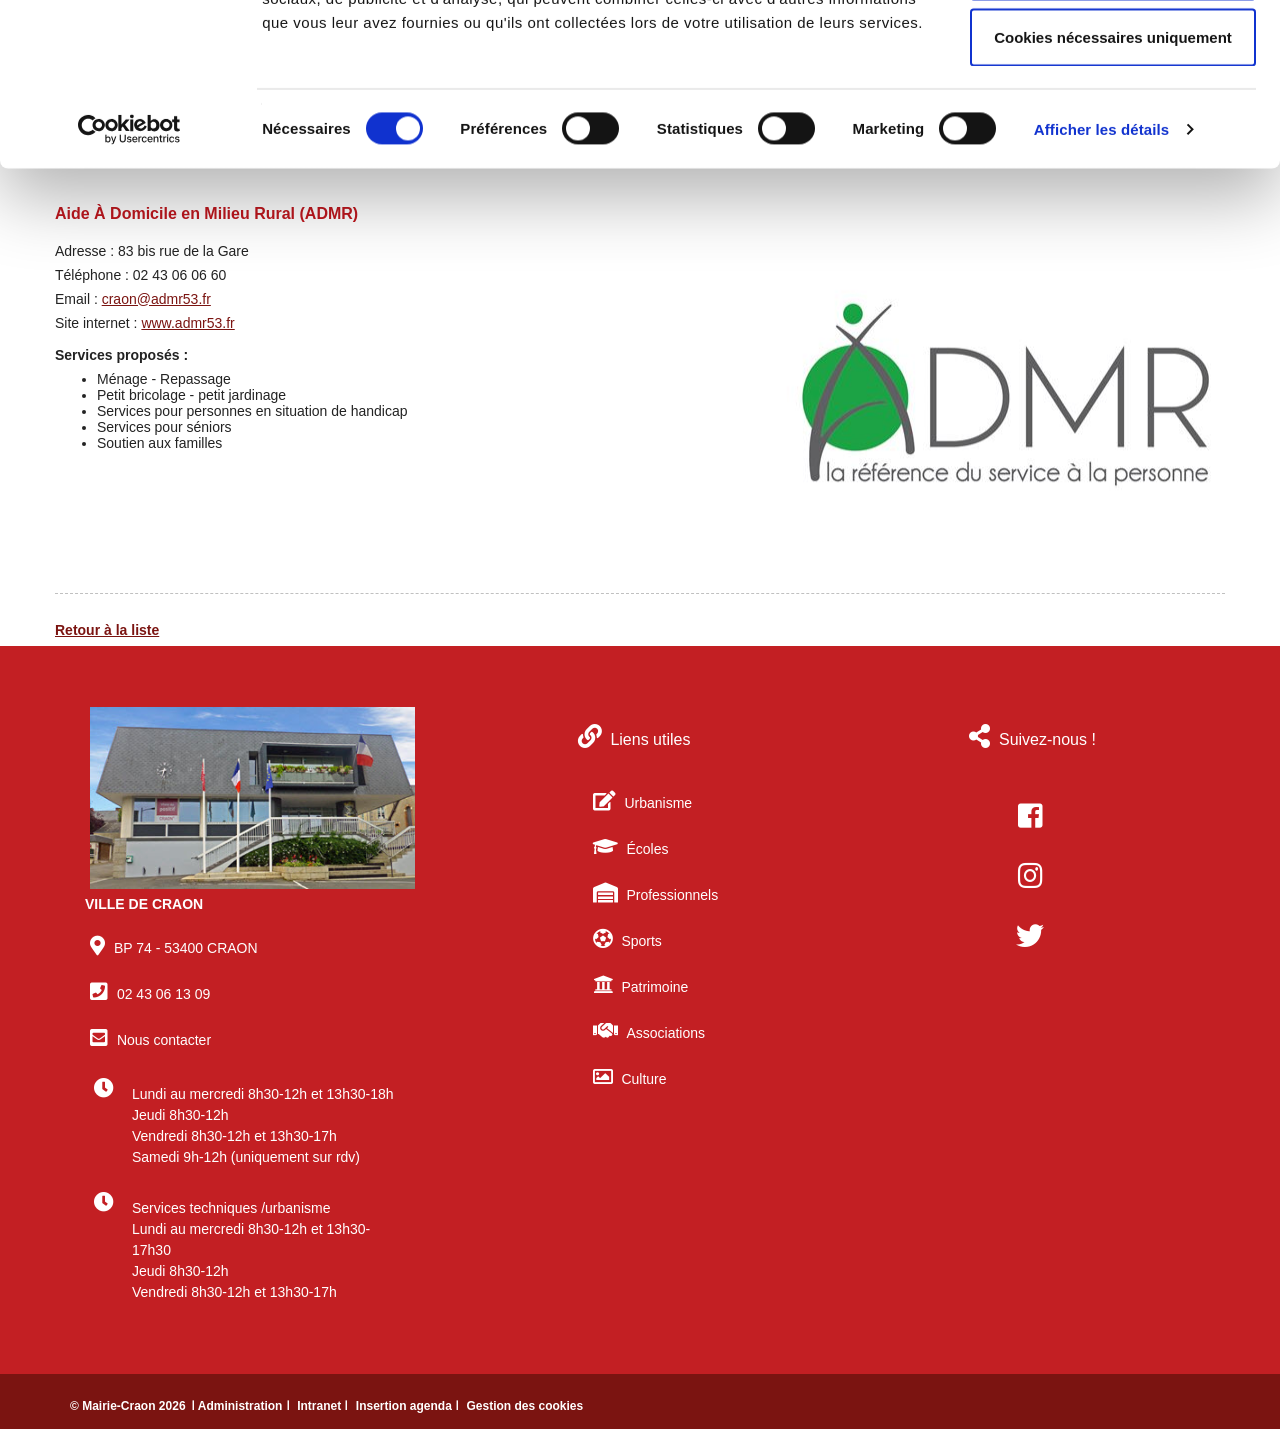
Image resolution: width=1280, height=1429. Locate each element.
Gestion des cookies (524, 1406)
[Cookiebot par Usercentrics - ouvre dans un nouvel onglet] (129, 276)
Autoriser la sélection (1113, 118)
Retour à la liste (107, 630)
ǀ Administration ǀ (242, 1406)
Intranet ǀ (324, 1406)
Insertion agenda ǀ (409, 1406)
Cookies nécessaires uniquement (1113, 183)
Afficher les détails (1101, 275)
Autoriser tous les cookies (1113, 52)
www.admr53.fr (187, 323)
